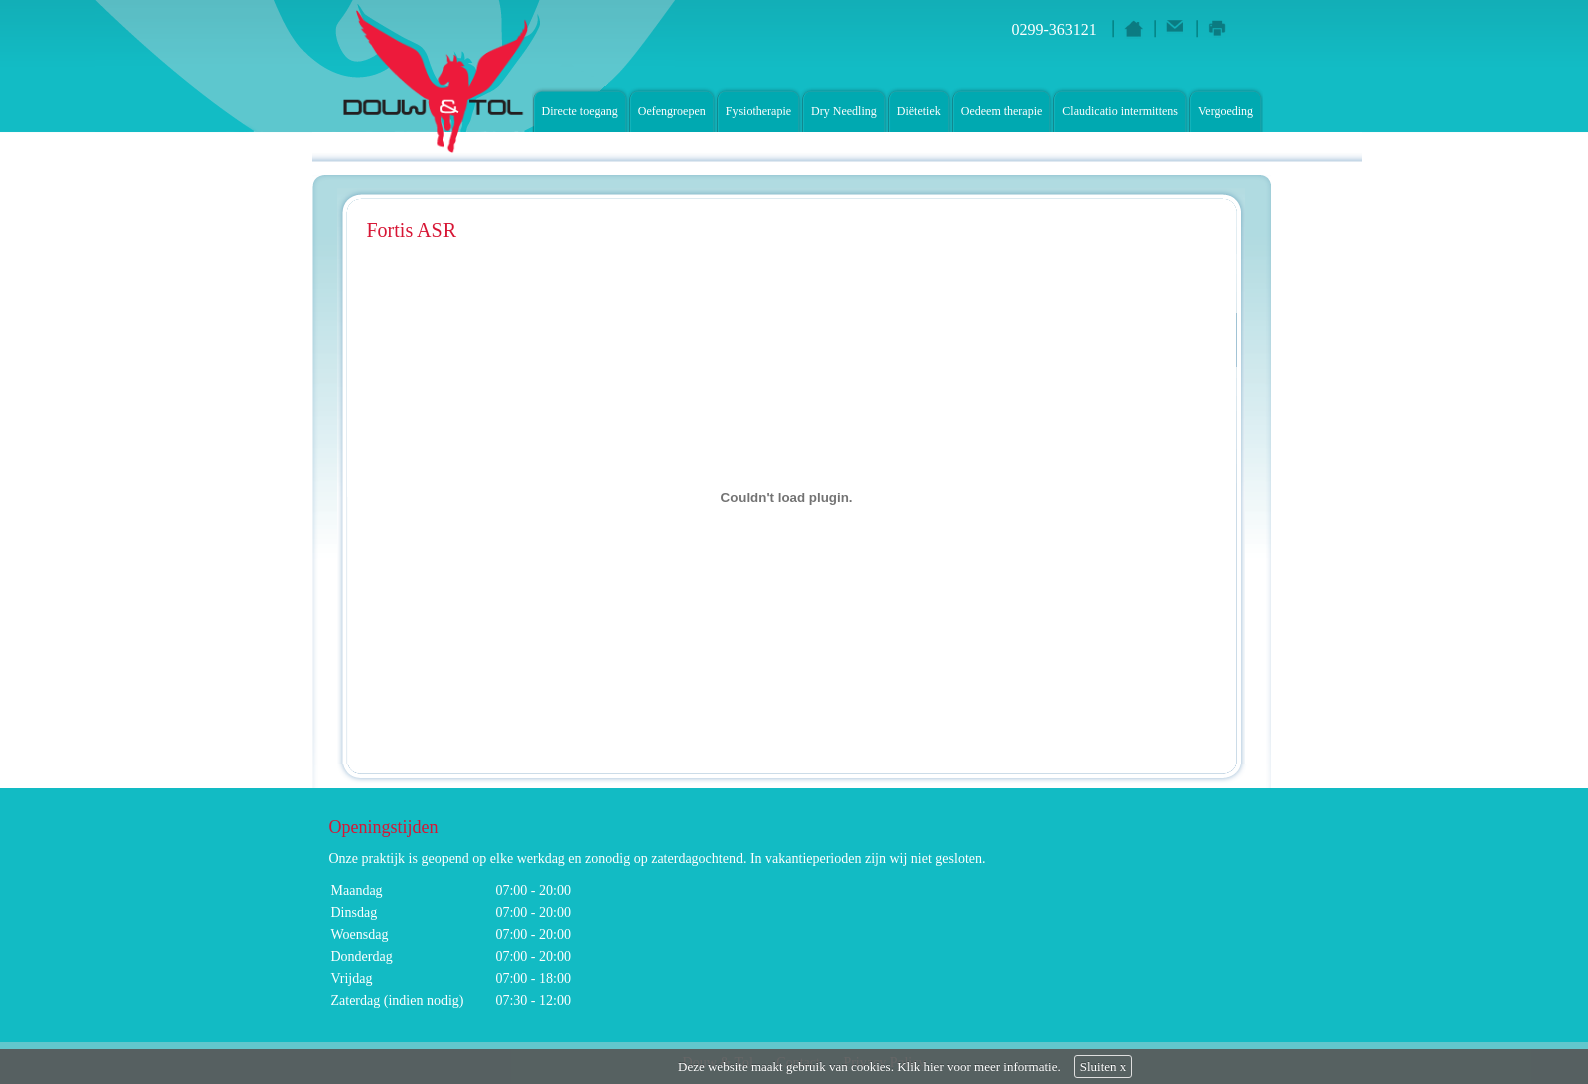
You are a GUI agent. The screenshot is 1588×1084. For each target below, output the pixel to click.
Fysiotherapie (758, 111)
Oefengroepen (672, 111)
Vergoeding (1225, 111)
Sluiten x (1103, 1066)
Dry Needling (844, 111)
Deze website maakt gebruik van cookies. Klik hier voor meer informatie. (869, 1066)
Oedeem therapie (1002, 111)
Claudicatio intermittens (1120, 111)
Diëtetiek (919, 111)
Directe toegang (580, 111)
